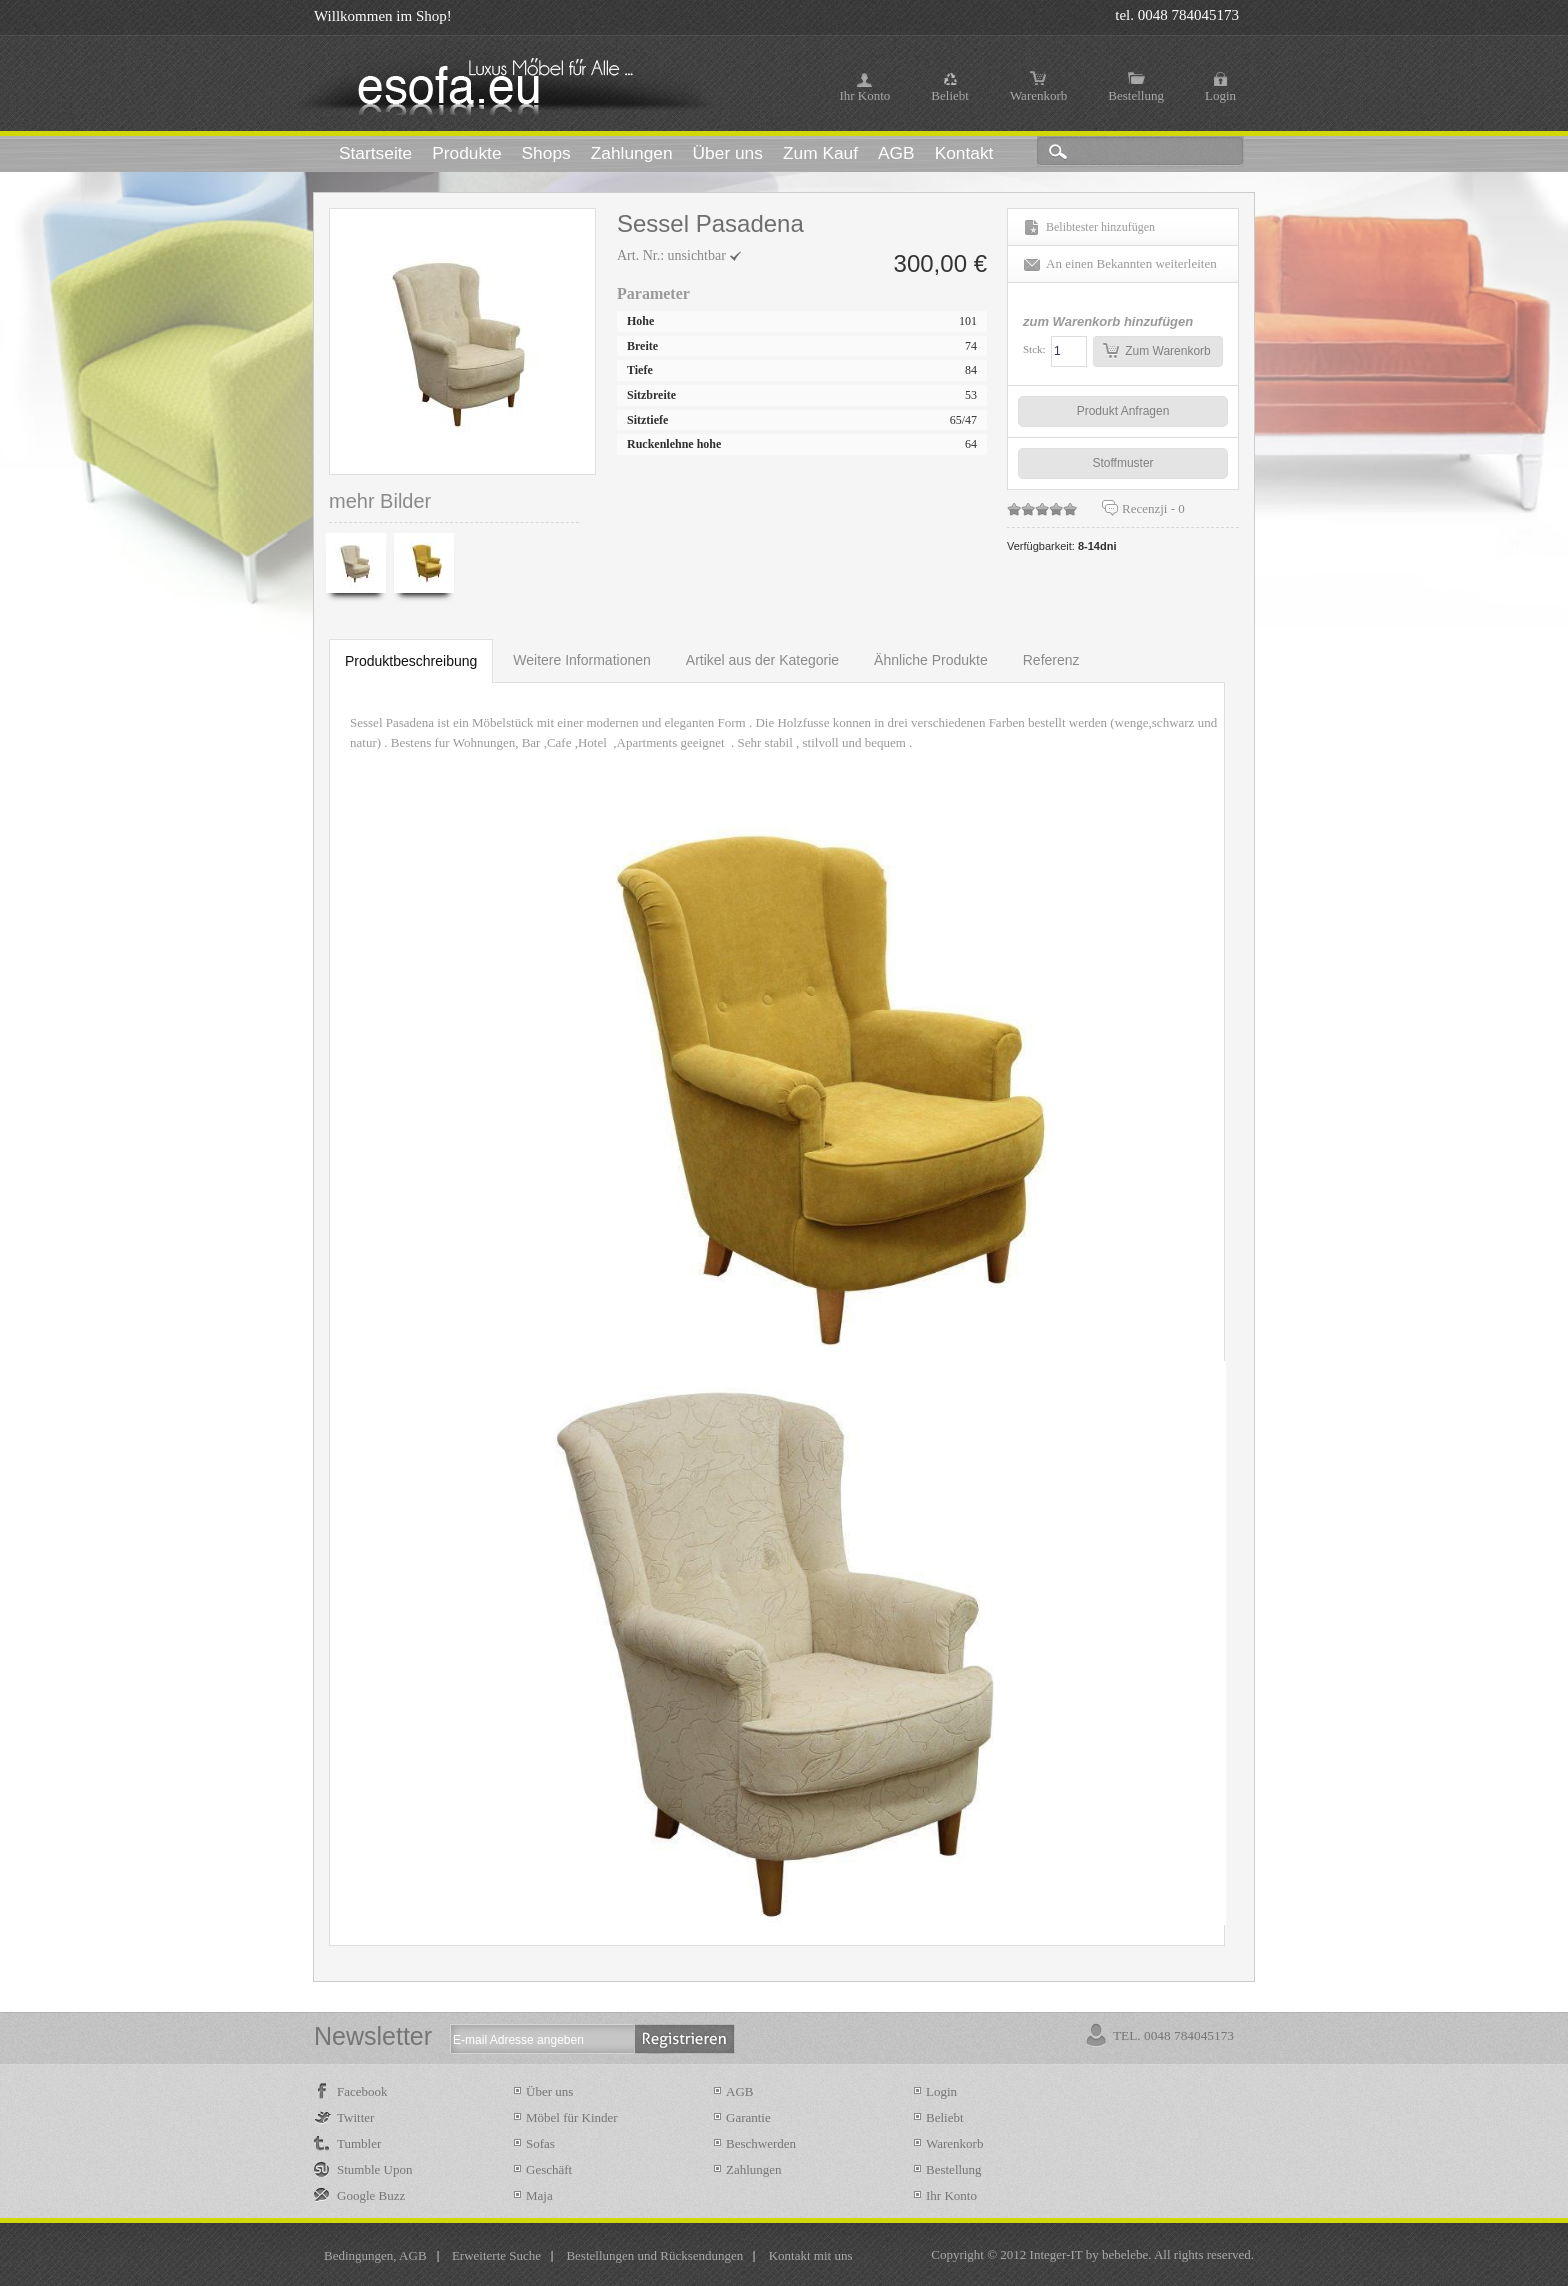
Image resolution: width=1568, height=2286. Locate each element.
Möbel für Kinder (572, 2117)
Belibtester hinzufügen (1100, 227)
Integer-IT (1056, 2254)
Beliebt (950, 95)
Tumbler (359, 2143)
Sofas (540, 2143)
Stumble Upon (374, 2169)
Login (1220, 95)
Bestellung (1136, 95)
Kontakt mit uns (811, 2255)
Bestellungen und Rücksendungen (654, 2255)
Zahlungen (754, 2169)
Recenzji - (1153, 508)
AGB (739, 2091)
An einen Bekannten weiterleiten (1131, 263)
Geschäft (549, 2169)
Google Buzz (371, 2195)
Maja (539, 2195)
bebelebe (1125, 2254)
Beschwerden (761, 2143)
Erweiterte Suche (496, 2255)
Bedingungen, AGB (375, 2255)
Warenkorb (1038, 95)
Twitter (355, 2117)
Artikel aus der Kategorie (762, 660)
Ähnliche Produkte (931, 660)
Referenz (1051, 660)
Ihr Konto (864, 95)
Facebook (362, 2091)
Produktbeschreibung (411, 661)
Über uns (549, 2091)
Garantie (748, 2117)
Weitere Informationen (581, 660)
